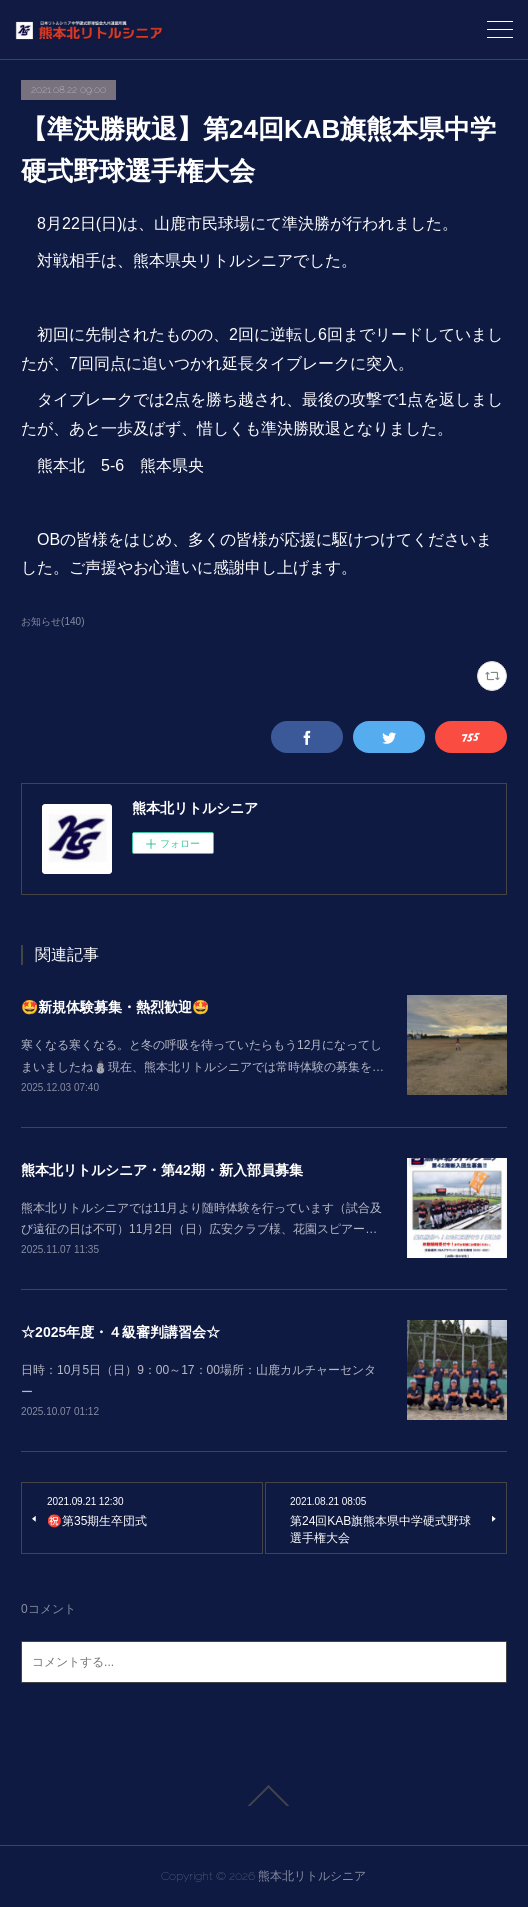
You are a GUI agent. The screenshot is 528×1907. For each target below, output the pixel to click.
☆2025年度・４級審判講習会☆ (120, 1332)
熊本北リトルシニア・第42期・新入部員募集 (162, 1170)
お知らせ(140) (52, 621)
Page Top (264, 1796)
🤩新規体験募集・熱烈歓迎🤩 (115, 1007)
